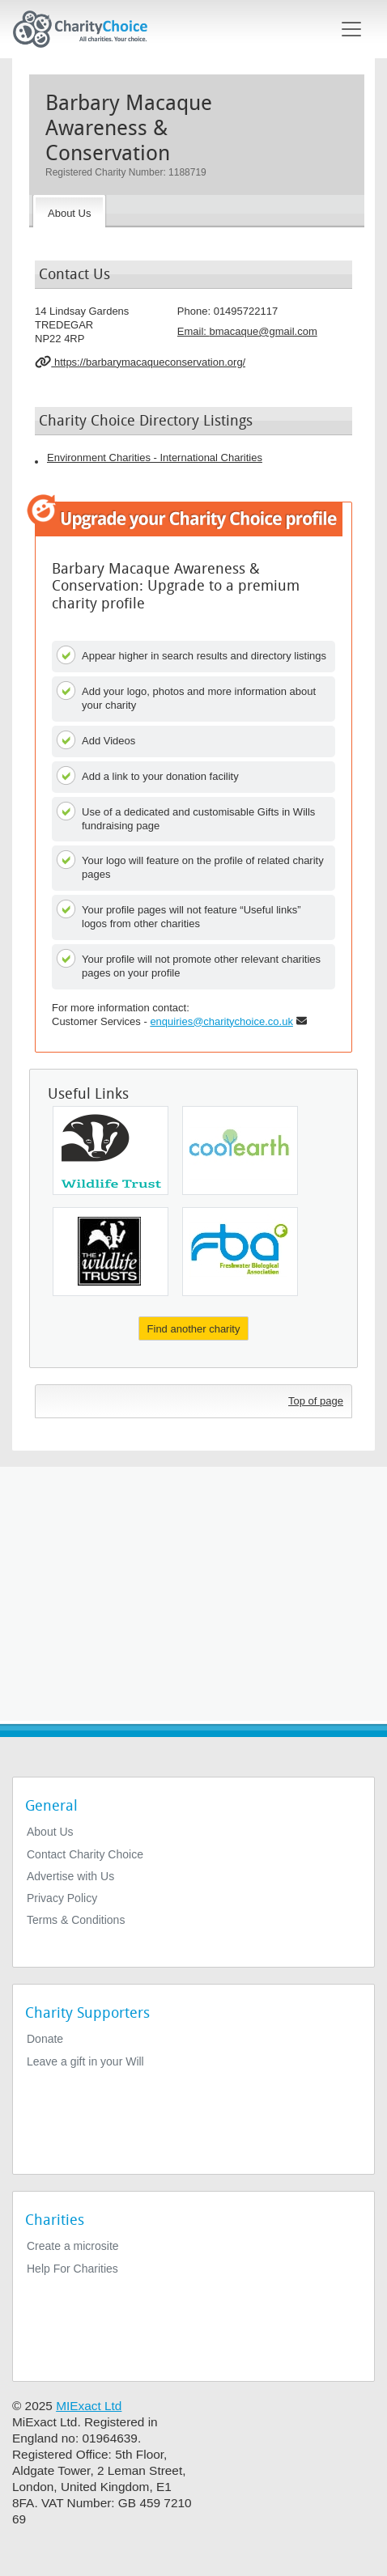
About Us (50, 1831)
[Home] (86, 29)
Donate (45, 2038)
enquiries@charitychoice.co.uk (221, 1021)
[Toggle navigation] (351, 29)
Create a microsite (73, 2245)
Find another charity (193, 1329)
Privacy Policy (62, 1898)
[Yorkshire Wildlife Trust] (110, 1251)
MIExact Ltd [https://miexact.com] (88, 2406)
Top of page (315, 1401)
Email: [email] (247, 331)
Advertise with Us (70, 1876)
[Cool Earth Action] (240, 1150)
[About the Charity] (69, 211)
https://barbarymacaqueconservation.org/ (140, 361)
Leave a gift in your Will (85, 2061)
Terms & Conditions (76, 1919)
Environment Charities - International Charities (154, 457)
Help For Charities (72, 2268)
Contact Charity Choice (85, 1854)
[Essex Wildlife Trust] (110, 1150)
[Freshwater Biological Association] (240, 1251)
